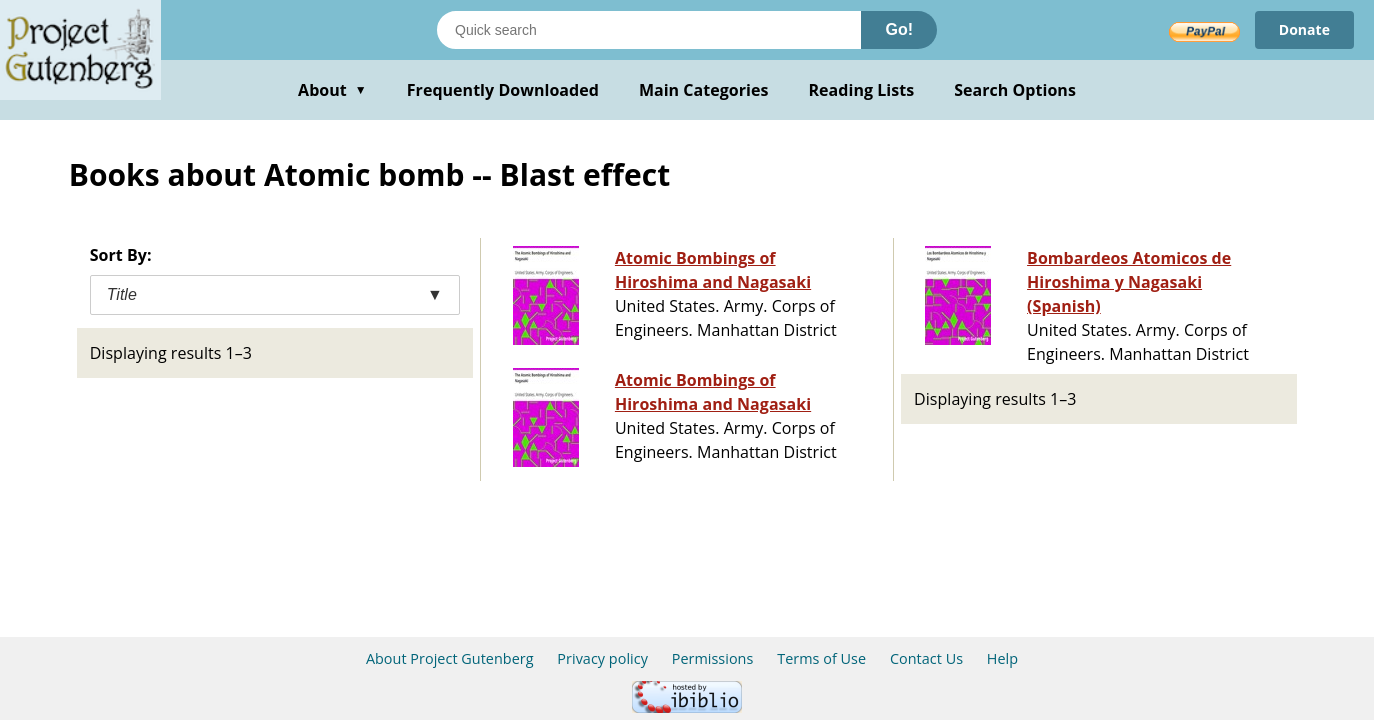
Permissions (713, 658)
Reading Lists (862, 90)
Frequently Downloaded (503, 90)
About (332, 90)
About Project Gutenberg (450, 658)
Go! (899, 29)
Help (1002, 658)
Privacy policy (602, 658)
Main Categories (704, 90)
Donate (1304, 29)
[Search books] (649, 30)
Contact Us (926, 658)
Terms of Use (821, 658)
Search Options (1015, 90)
